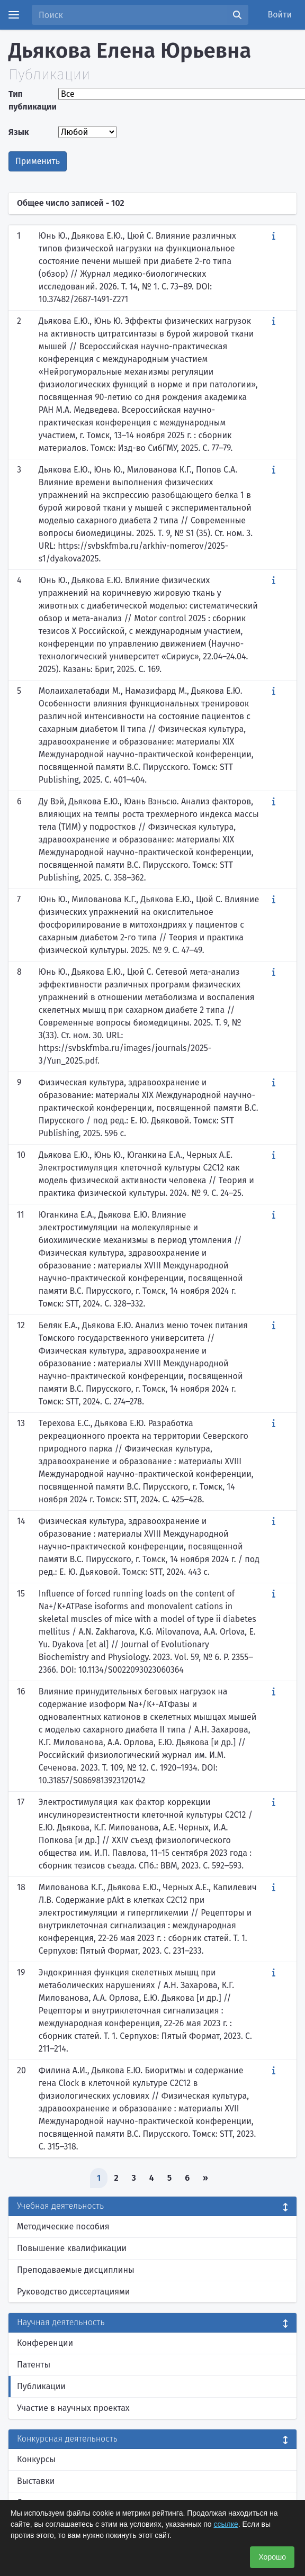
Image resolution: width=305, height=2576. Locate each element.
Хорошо (272, 2557)
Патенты (33, 2365)
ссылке (225, 2524)
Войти (280, 15)
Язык (18, 132)
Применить (37, 161)
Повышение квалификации (72, 2248)
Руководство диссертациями (73, 2292)
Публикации (41, 2386)
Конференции (45, 2343)
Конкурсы (36, 2459)
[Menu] (13, 14)
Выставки (36, 2481)
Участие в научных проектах (73, 2408)
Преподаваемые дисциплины (75, 2270)
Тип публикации (30, 100)
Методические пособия (63, 2226)
